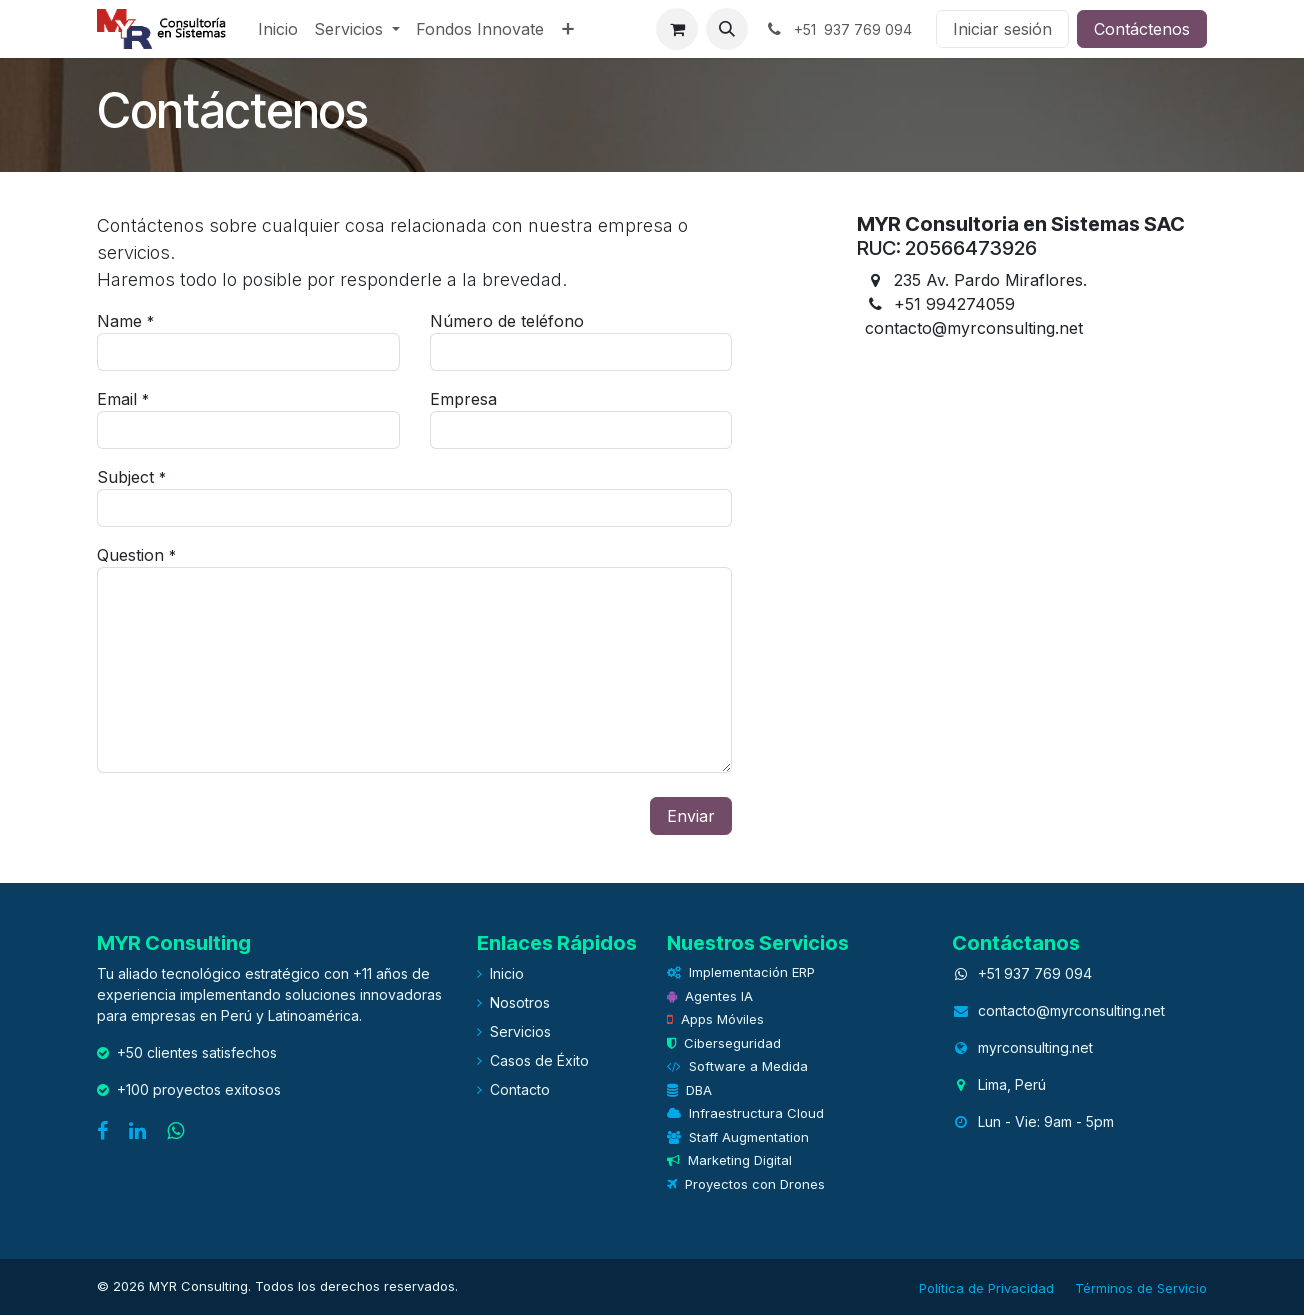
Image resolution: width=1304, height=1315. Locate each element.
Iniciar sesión (1002, 29)
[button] (727, 29)
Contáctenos (1142, 29)
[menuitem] (278, 29)
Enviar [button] (691, 816)
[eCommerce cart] (677, 29)
